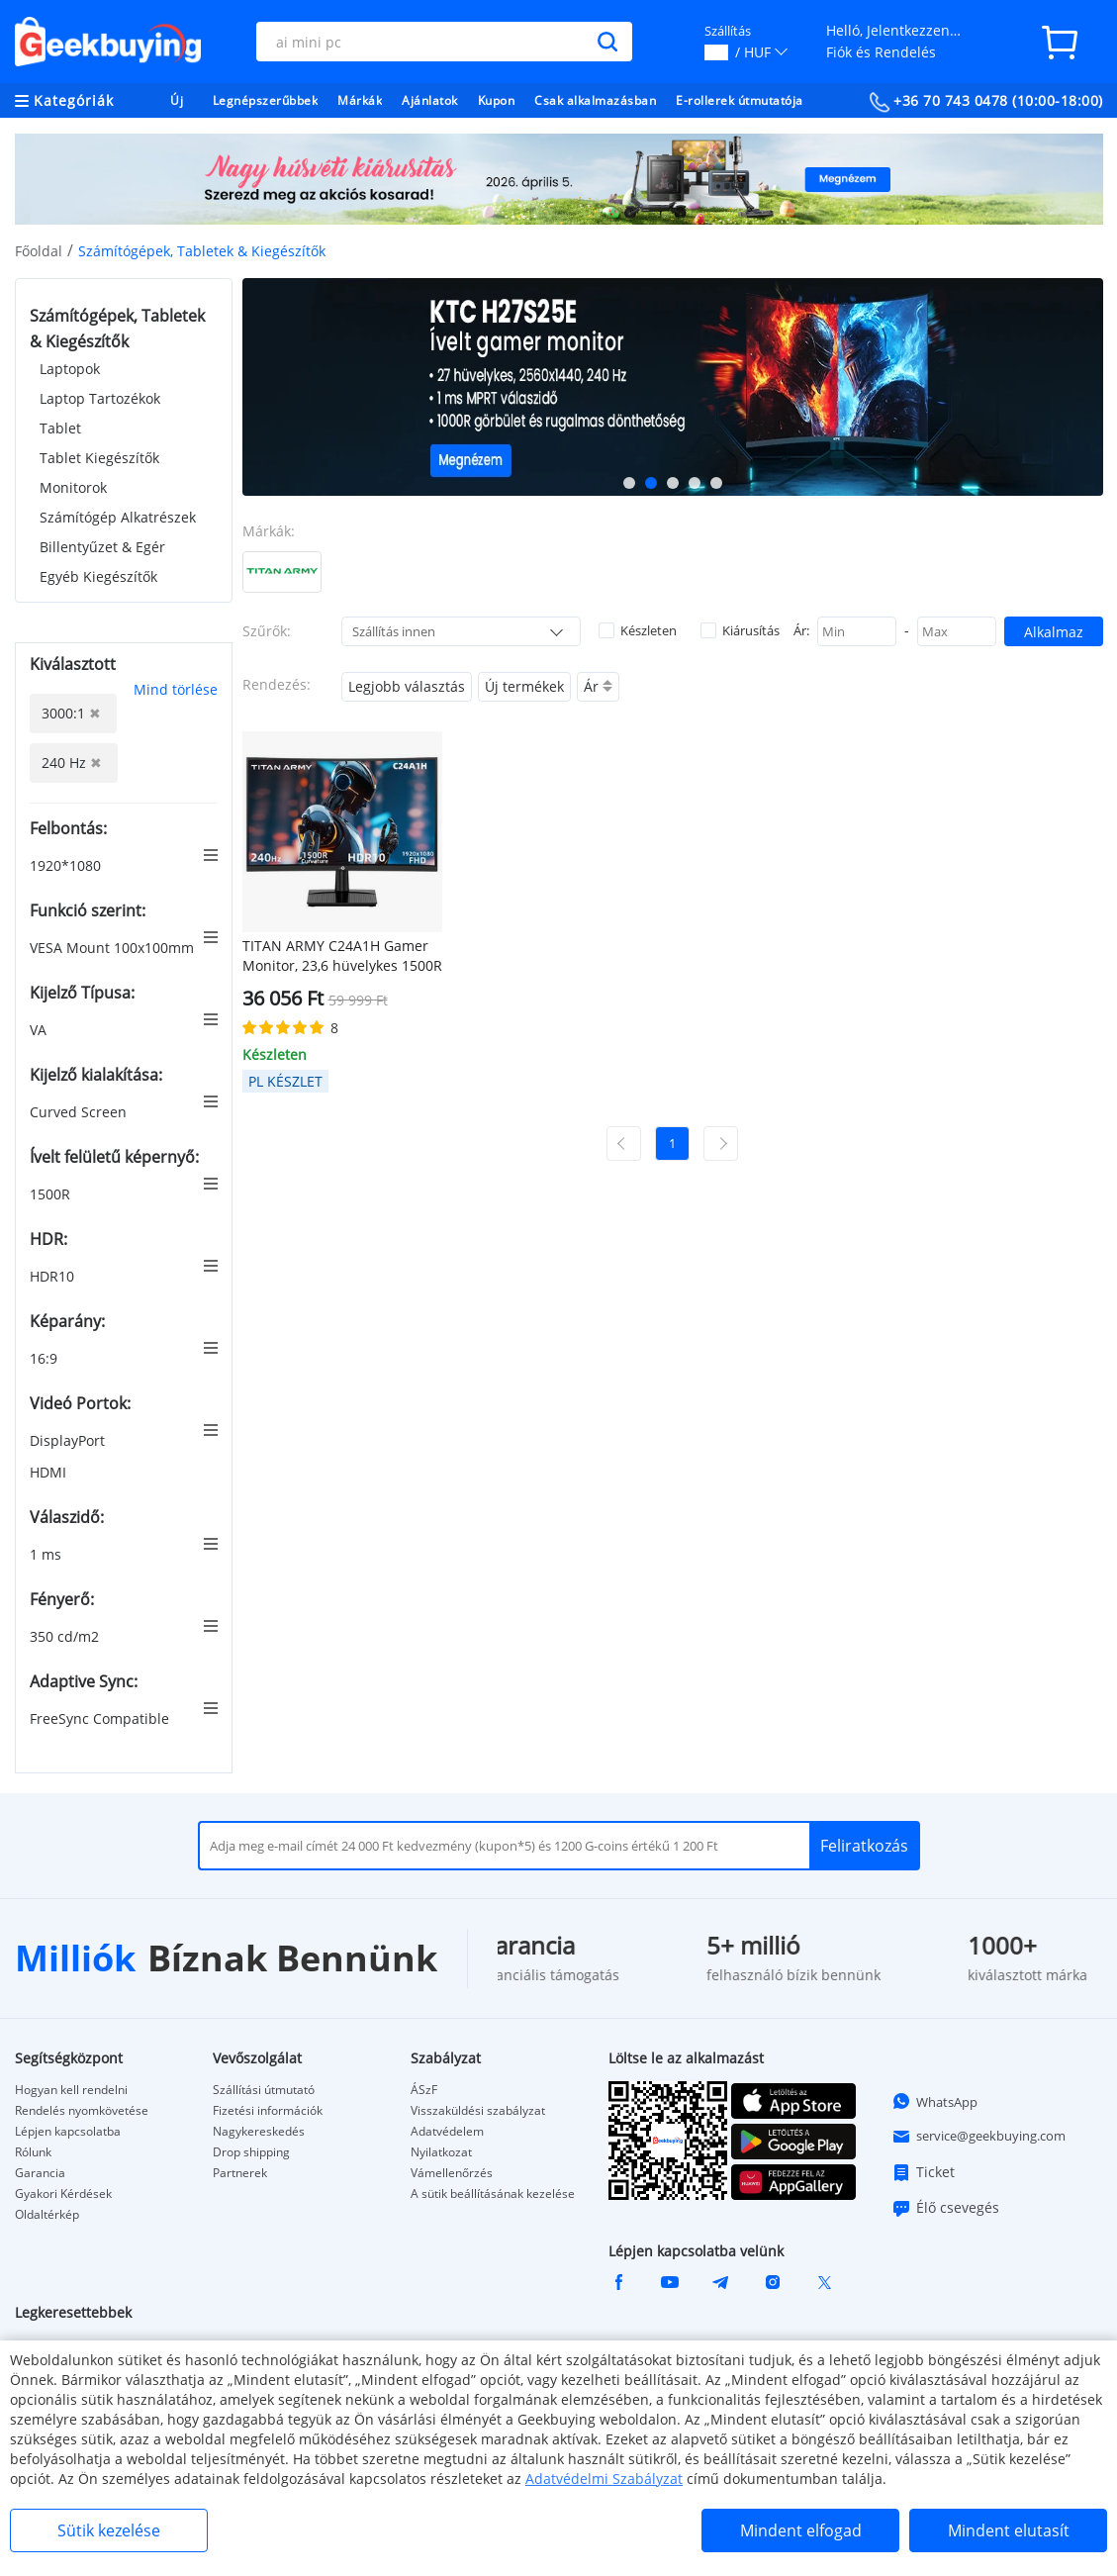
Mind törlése (176, 689)
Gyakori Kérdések (63, 2194)
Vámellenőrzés (452, 2173)
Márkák (359, 100)
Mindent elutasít (1009, 2530)
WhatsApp (934, 2101)
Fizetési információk (268, 2111)
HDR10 (54, 1276)
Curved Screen (80, 1111)
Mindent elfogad (801, 2530)
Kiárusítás (740, 630)
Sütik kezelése (108, 2530)
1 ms (47, 1554)
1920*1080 (67, 865)
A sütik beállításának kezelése (493, 2194)
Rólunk (33, 2152)
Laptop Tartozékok (100, 398)
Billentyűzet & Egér (102, 546)
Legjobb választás (406, 686)
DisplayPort (69, 1440)
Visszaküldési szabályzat (478, 2111)
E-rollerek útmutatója (739, 100)
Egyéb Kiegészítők (98, 576)
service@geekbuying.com (978, 2137)
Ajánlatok (430, 100)
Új (176, 100)
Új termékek (524, 686)
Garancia (40, 2173)
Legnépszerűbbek (266, 100)
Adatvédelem (447, 2132)
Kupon (496, 100)
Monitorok (73, 487)
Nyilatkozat (441, 2152)
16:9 (45, 1358)
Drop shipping (251, 2152)
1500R (52, 1194)
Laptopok (70, 368)
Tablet (60, 428)
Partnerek (240, 2173)
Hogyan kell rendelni (71, 2090)
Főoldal (38, 250)
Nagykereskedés (259, 2132)
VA (40, 1029)
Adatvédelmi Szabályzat (604, 2478)
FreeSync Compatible (101, 1718)
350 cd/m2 (66, 1636)
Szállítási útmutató (264, 2090)
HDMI (50, 1472)
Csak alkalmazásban (595, 100)
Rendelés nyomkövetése (81, 2111)
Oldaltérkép (47, 2215)
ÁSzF (424, 2090)
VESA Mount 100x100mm (114, 947)
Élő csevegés (945, 2208)
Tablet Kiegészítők (99, 457)
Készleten (638, 630)
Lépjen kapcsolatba (68, 2132)
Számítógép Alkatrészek (118, 517)
